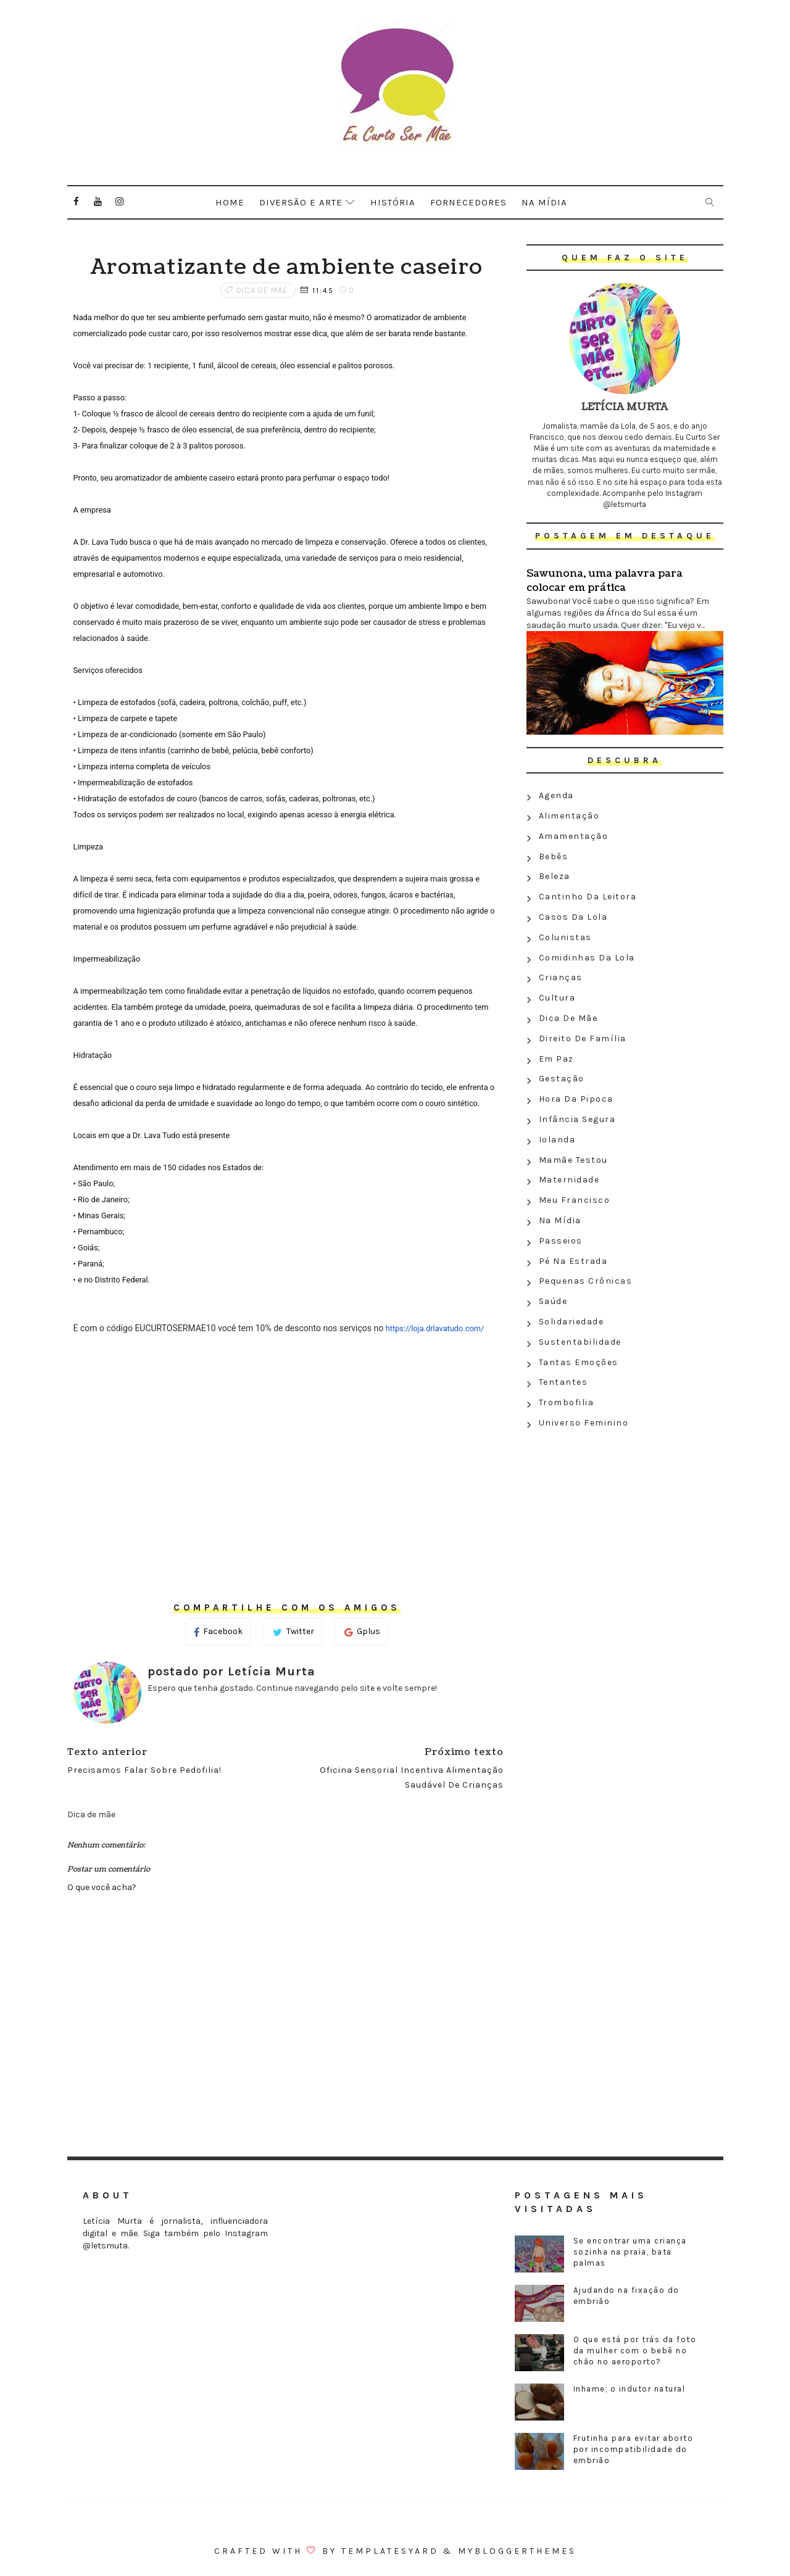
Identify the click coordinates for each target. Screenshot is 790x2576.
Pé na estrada (573, 1261)
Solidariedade (571, 1321)
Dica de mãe (262, 290)
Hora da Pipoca (576, 1099)
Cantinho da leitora (588, 896)
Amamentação (574, 836)
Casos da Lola (573, 917)
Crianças (561, 977)
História (392, 202)
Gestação (561, 1078)
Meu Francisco (574, 1200)
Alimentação (569, 816)
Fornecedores (468, 202)
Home (229, 202)
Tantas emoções (578, 1362)
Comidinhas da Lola (587, 957)
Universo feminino (584, 1423)
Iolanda (557, 1139)
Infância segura (577, 1119)
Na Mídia (560, 1220)
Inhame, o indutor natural (629, 2388)
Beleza (554, 876)
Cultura (557, 998)
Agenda (556, 795)
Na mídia (544, 202)
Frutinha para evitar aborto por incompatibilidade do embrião (633, 2449)
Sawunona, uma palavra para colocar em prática (604, 580)
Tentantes (563, 1382)
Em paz (556, 1059)
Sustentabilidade (580, 1342)
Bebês (553, 856)
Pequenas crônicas (586, 1281)
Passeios (561, 1241)
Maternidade (569, 1179)
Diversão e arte (301, 202)
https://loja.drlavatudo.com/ (435, 1328)
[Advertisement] (624, 1523)
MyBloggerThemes (517, 2551)
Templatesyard (390, 2551)
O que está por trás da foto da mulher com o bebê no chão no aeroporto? (635, 2350)
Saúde (553, 1301)
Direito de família (582, 1038)
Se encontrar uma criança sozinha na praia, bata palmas (630, 2252)
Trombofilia (566, 1402)
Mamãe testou (573, 1160)
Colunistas (565, 937)
